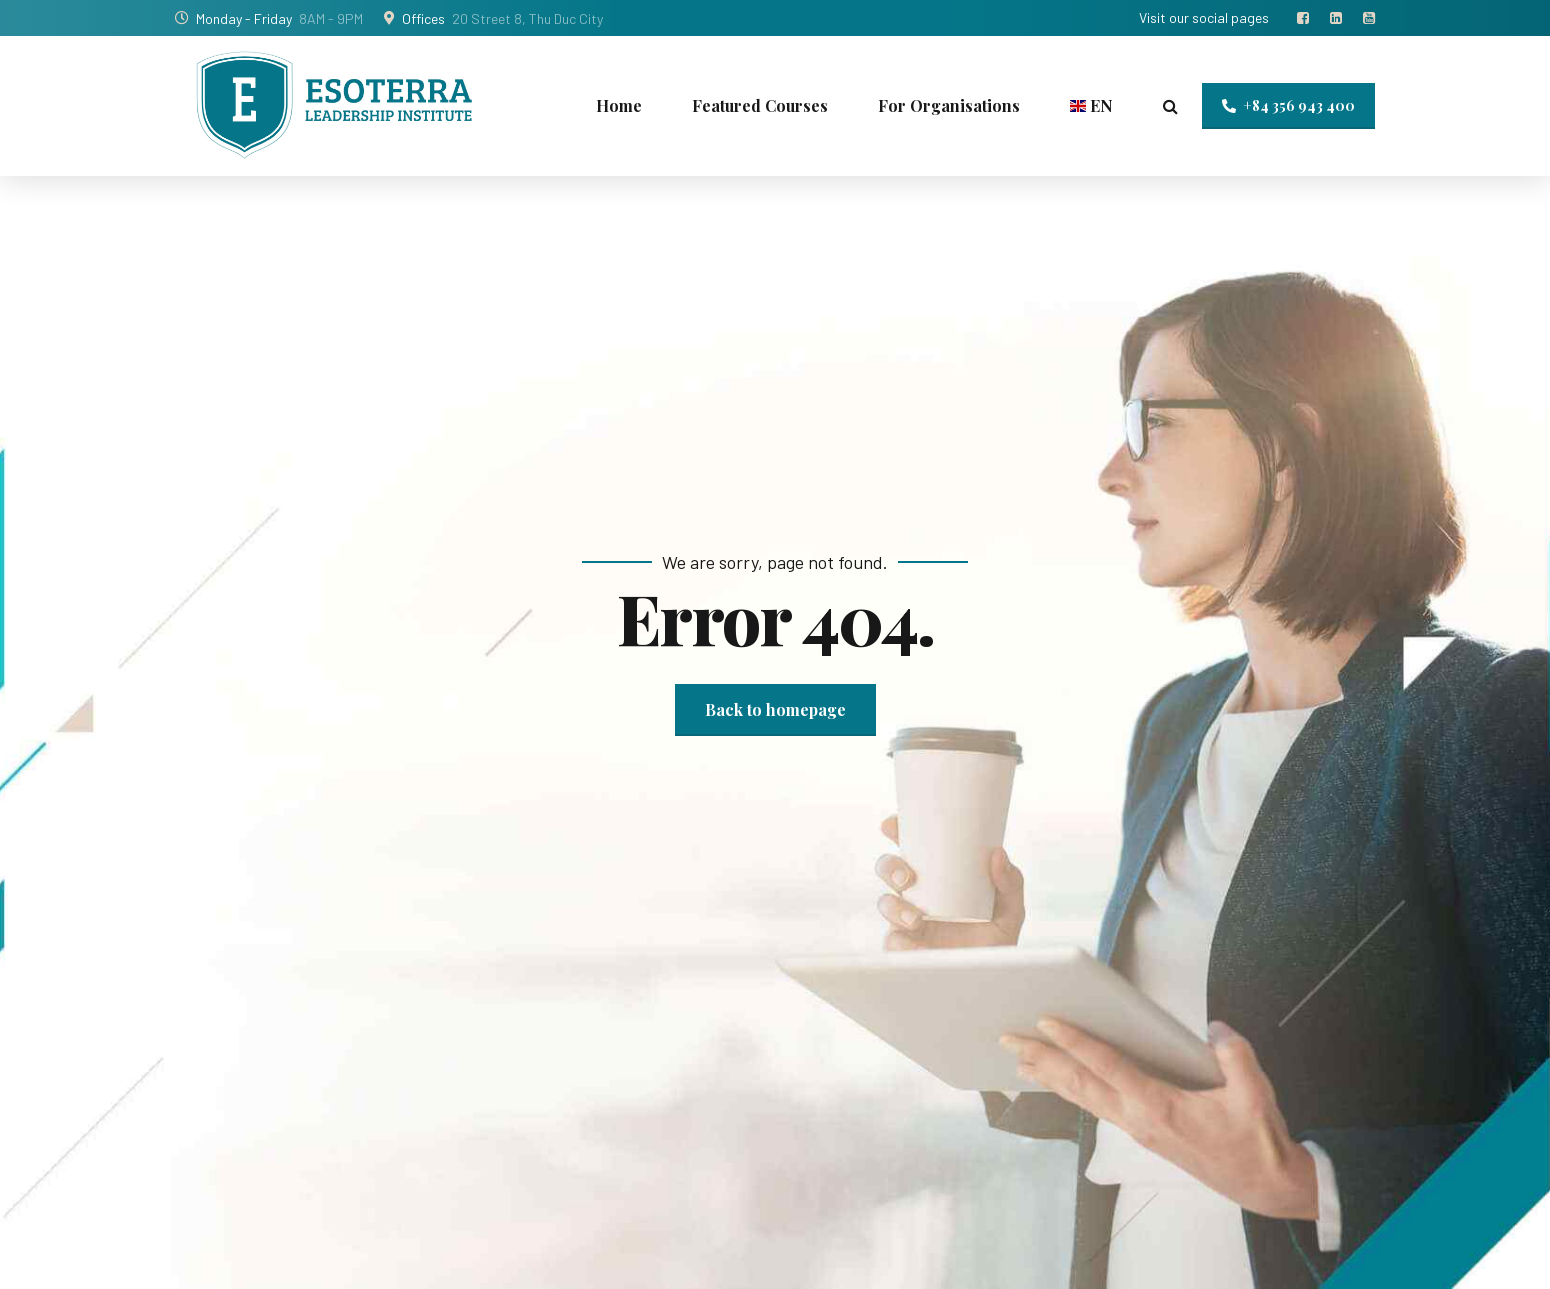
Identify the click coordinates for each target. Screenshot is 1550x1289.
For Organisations (949, 105)
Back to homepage (775, 709)
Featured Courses (760, 105)
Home (619, 105)
